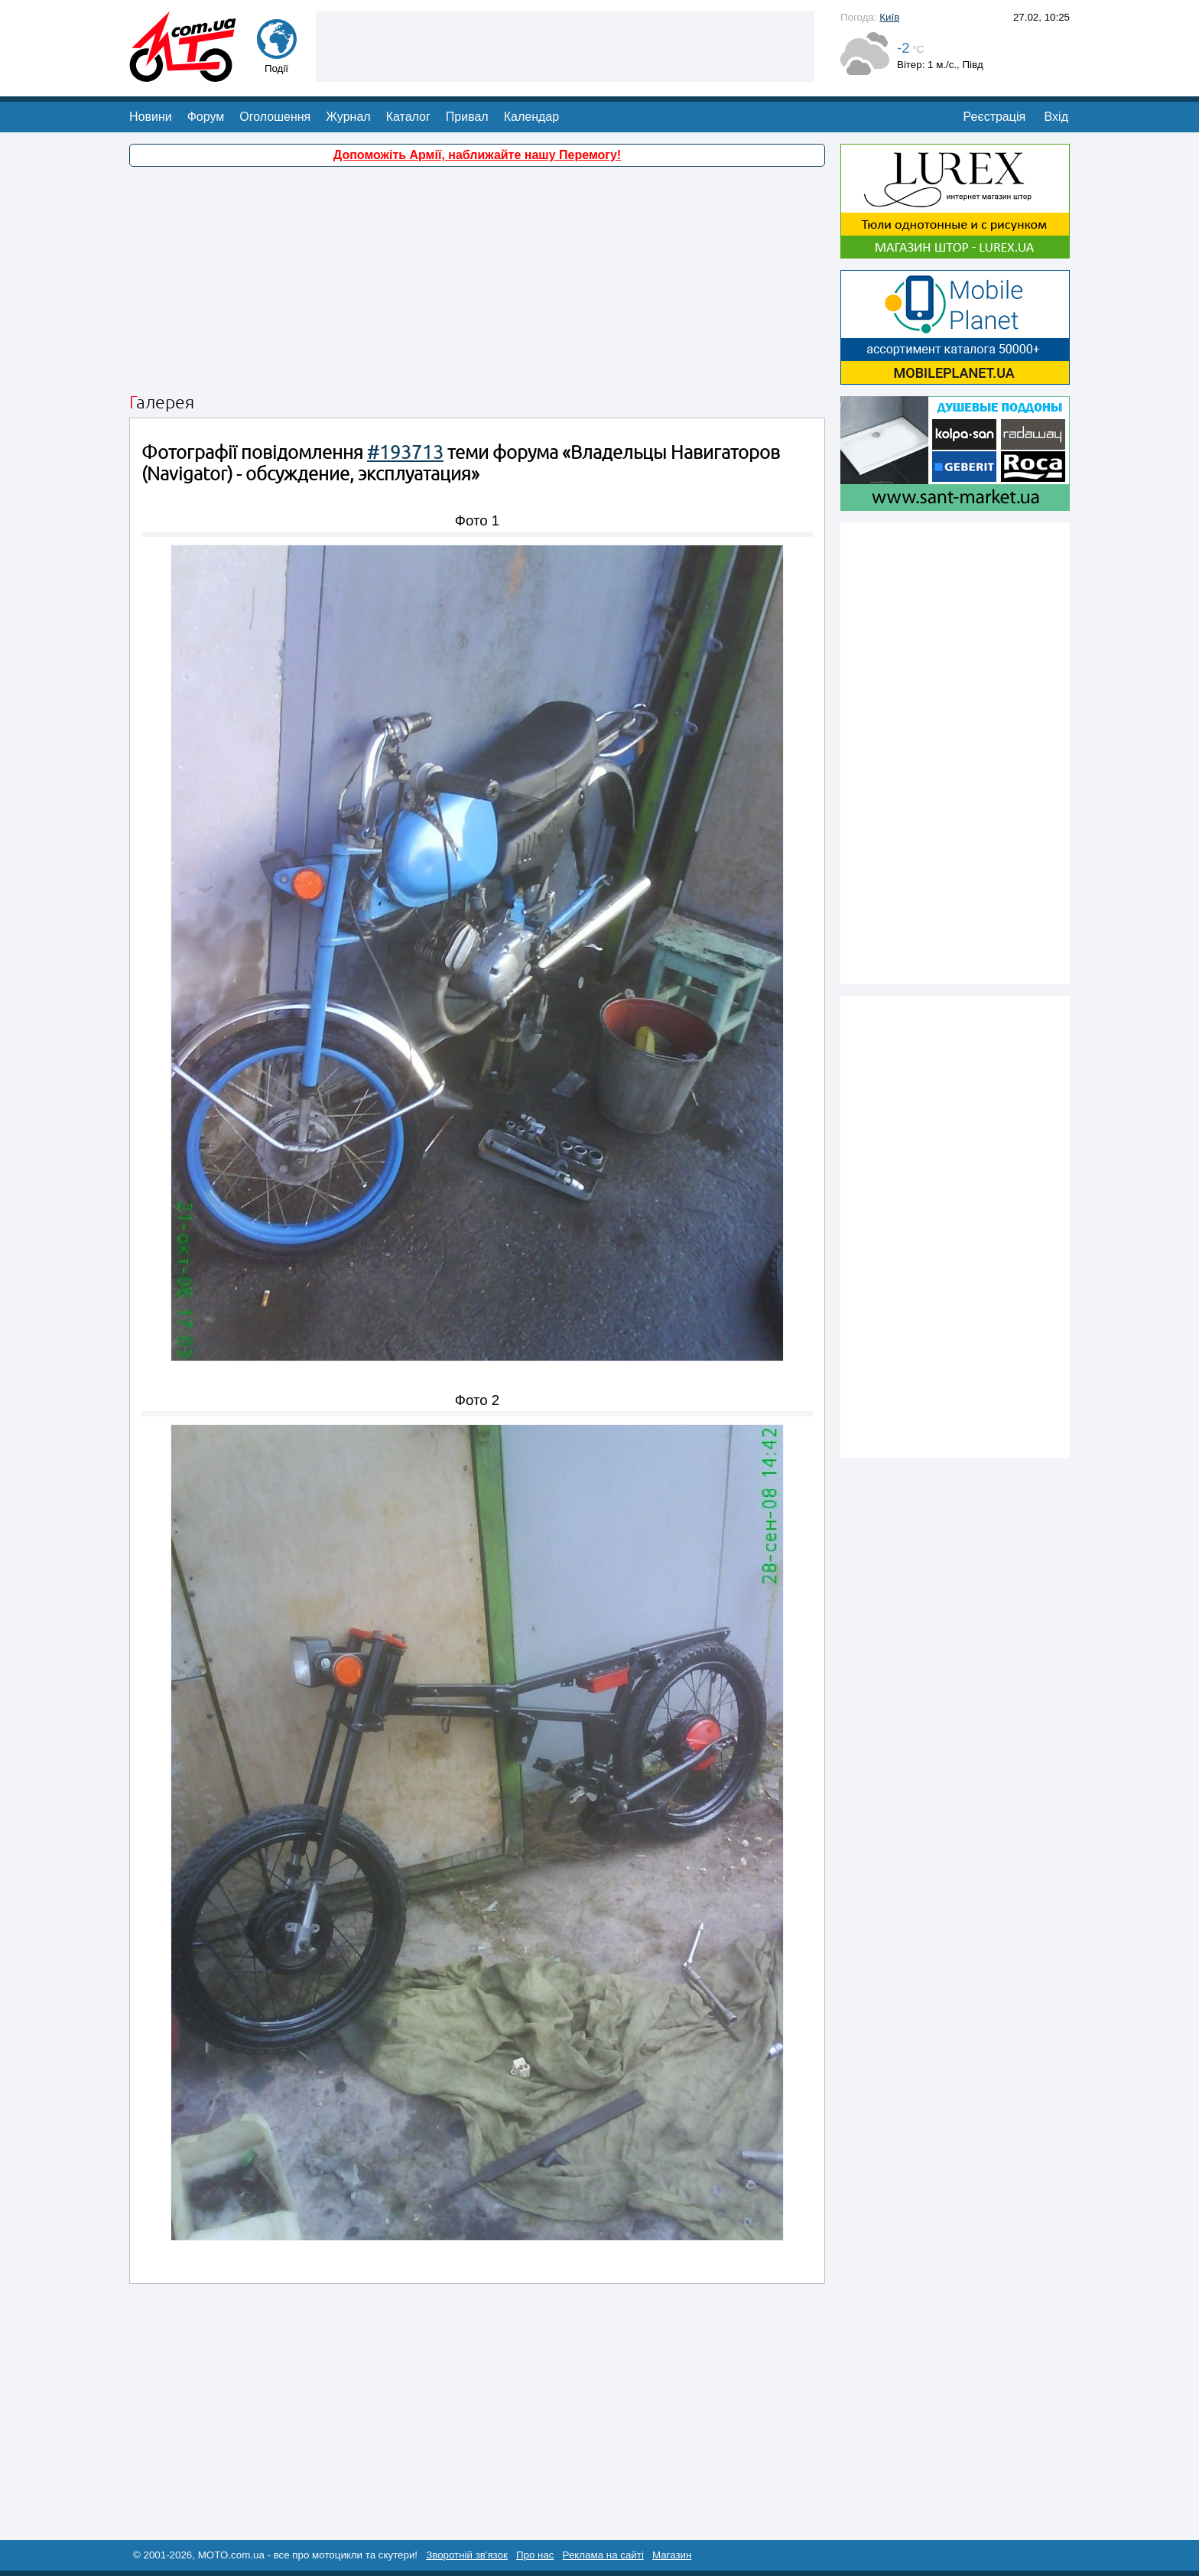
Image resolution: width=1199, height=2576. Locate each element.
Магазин (671, 2555)
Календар (531, 116)
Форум (206, 116)
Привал (467, 116)
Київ (889, 17)
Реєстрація (994, 116)
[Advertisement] (565, 45)
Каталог (408, 116)
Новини (150, 116)
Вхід (1056, 116)
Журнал (348, 116)
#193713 (405, 452)
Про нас (535, 2555)
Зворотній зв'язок (467, 2555)
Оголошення (274, 116)
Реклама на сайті (603, 2555)
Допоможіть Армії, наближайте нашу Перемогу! (477, 154)
